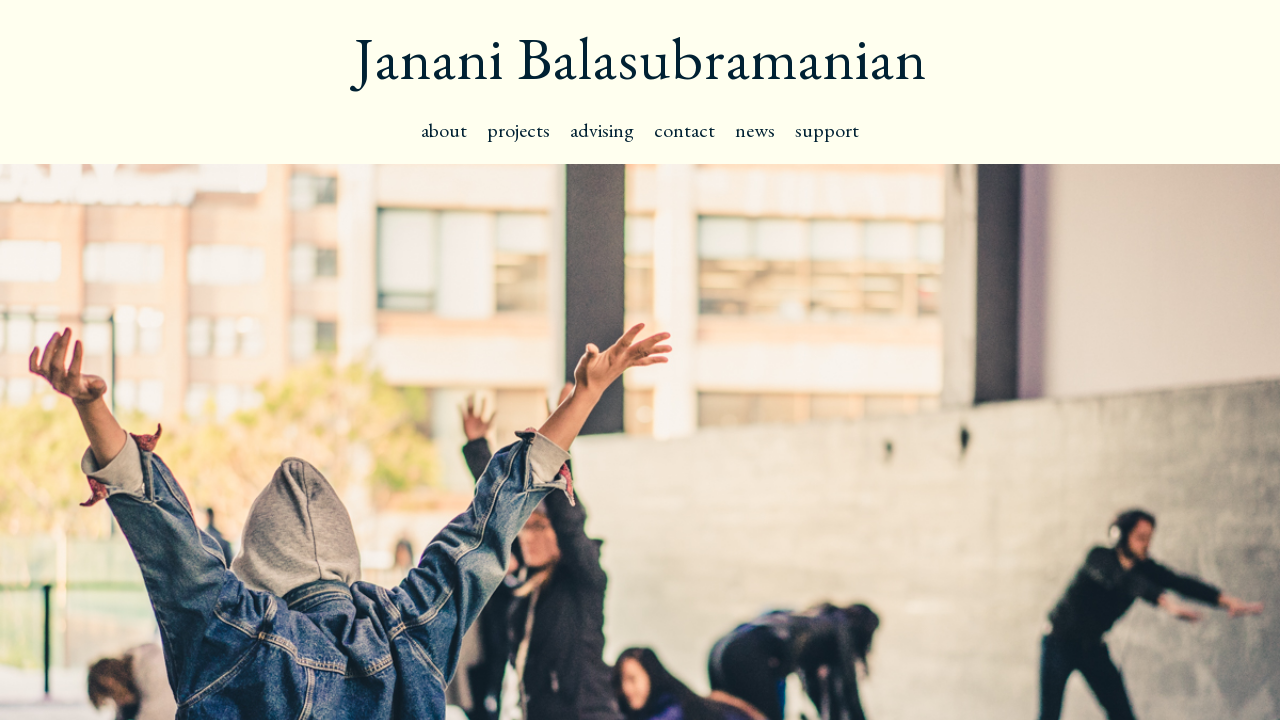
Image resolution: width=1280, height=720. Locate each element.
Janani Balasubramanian (640, 58)
